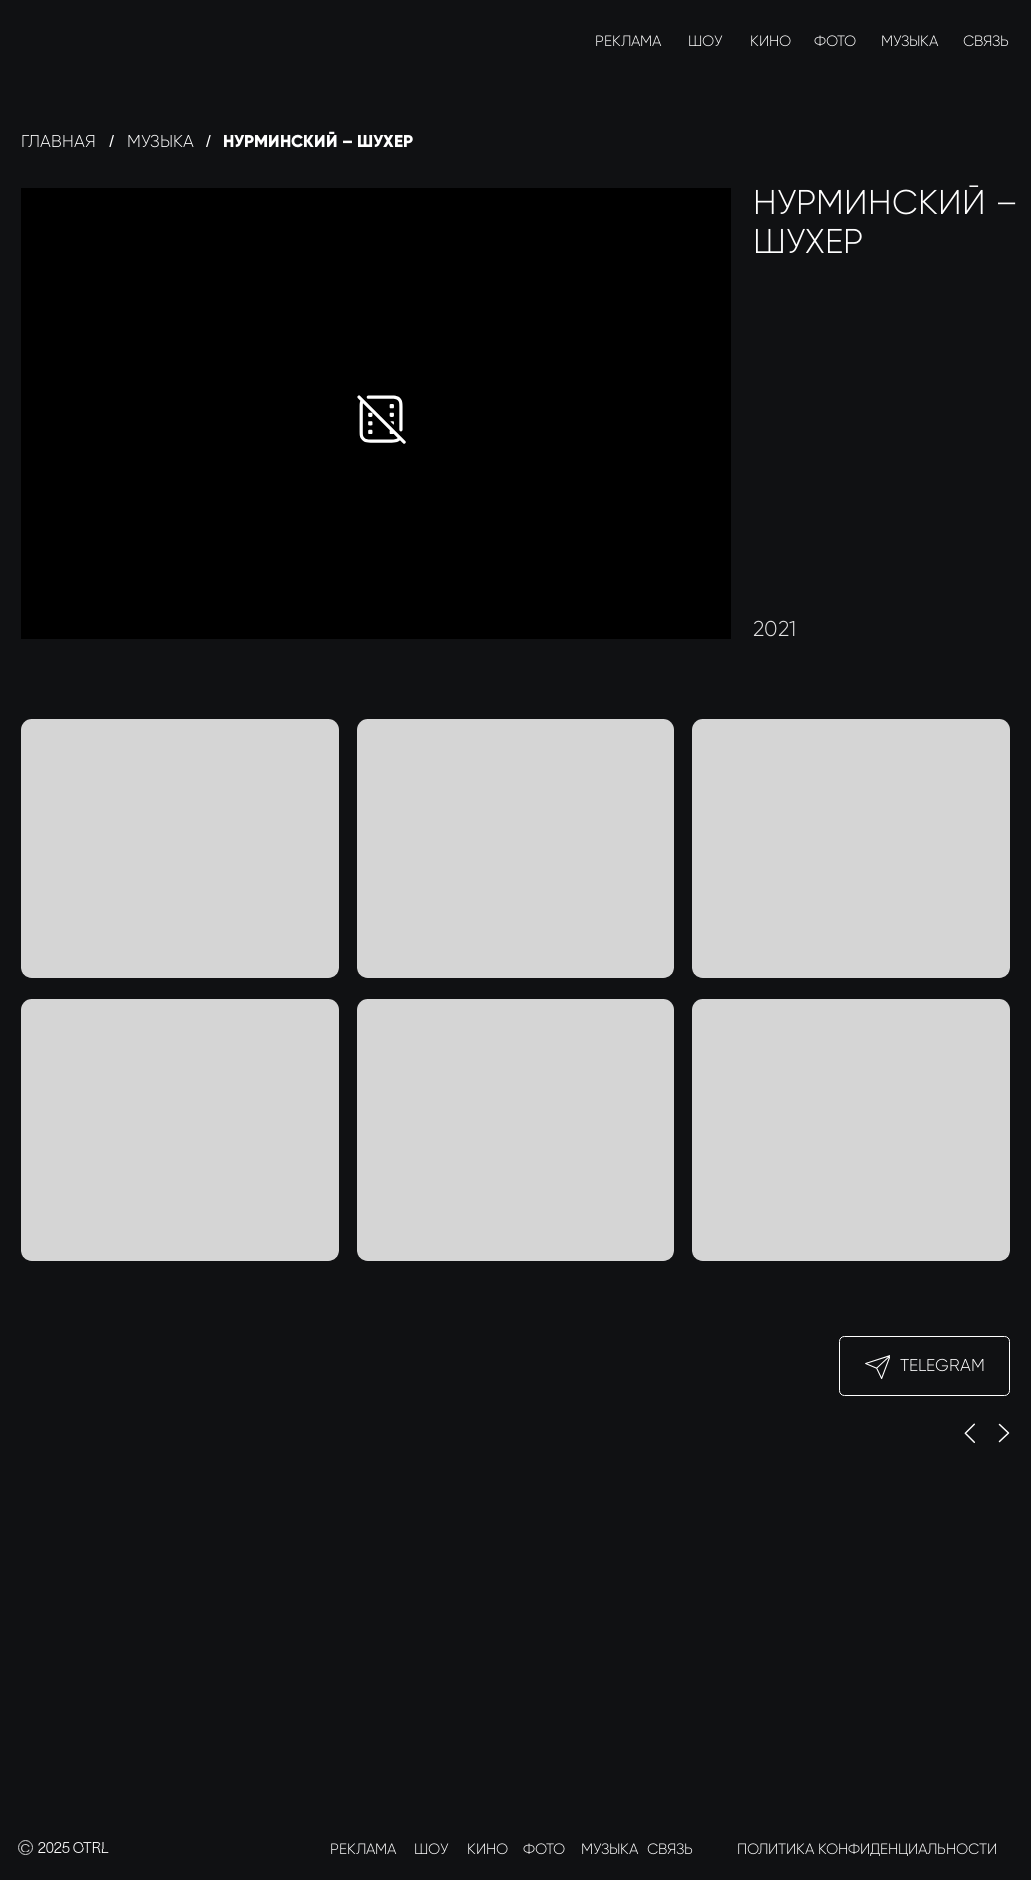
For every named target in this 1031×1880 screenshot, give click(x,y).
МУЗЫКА (909, 41)
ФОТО (835, 41)
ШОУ (705, 41)
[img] (40, 41)
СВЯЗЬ (986, 41)
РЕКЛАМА (628, 41)
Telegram (942, 1365)
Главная (58, 141)
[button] (851, 848)
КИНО (770, 41)
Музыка (160, 141)
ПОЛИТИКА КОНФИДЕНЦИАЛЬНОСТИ (867, 1849)
